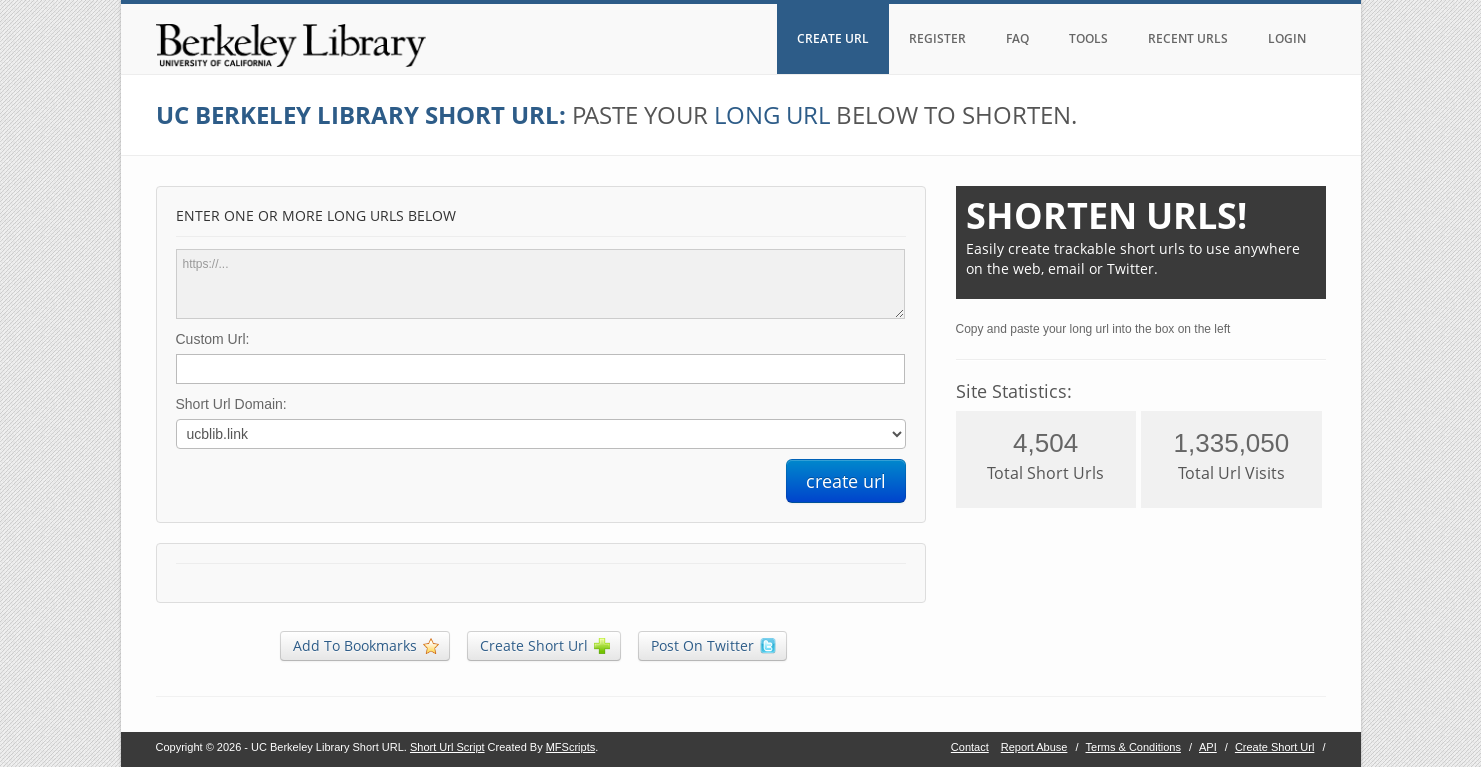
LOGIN (1287, 38)
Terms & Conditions (1133, 747)
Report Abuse (1034, 747)
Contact (970, 747)
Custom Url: (213, 339)
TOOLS (1088, 38)
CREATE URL (833, 38)
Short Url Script (447, 747)
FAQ (1017, 38)
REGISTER (937, 38)
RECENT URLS (1188, 38)
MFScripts (571, 747)
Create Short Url (1274, 747)
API (1208, 747)
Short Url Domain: (231, 404)
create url (846, 481)
